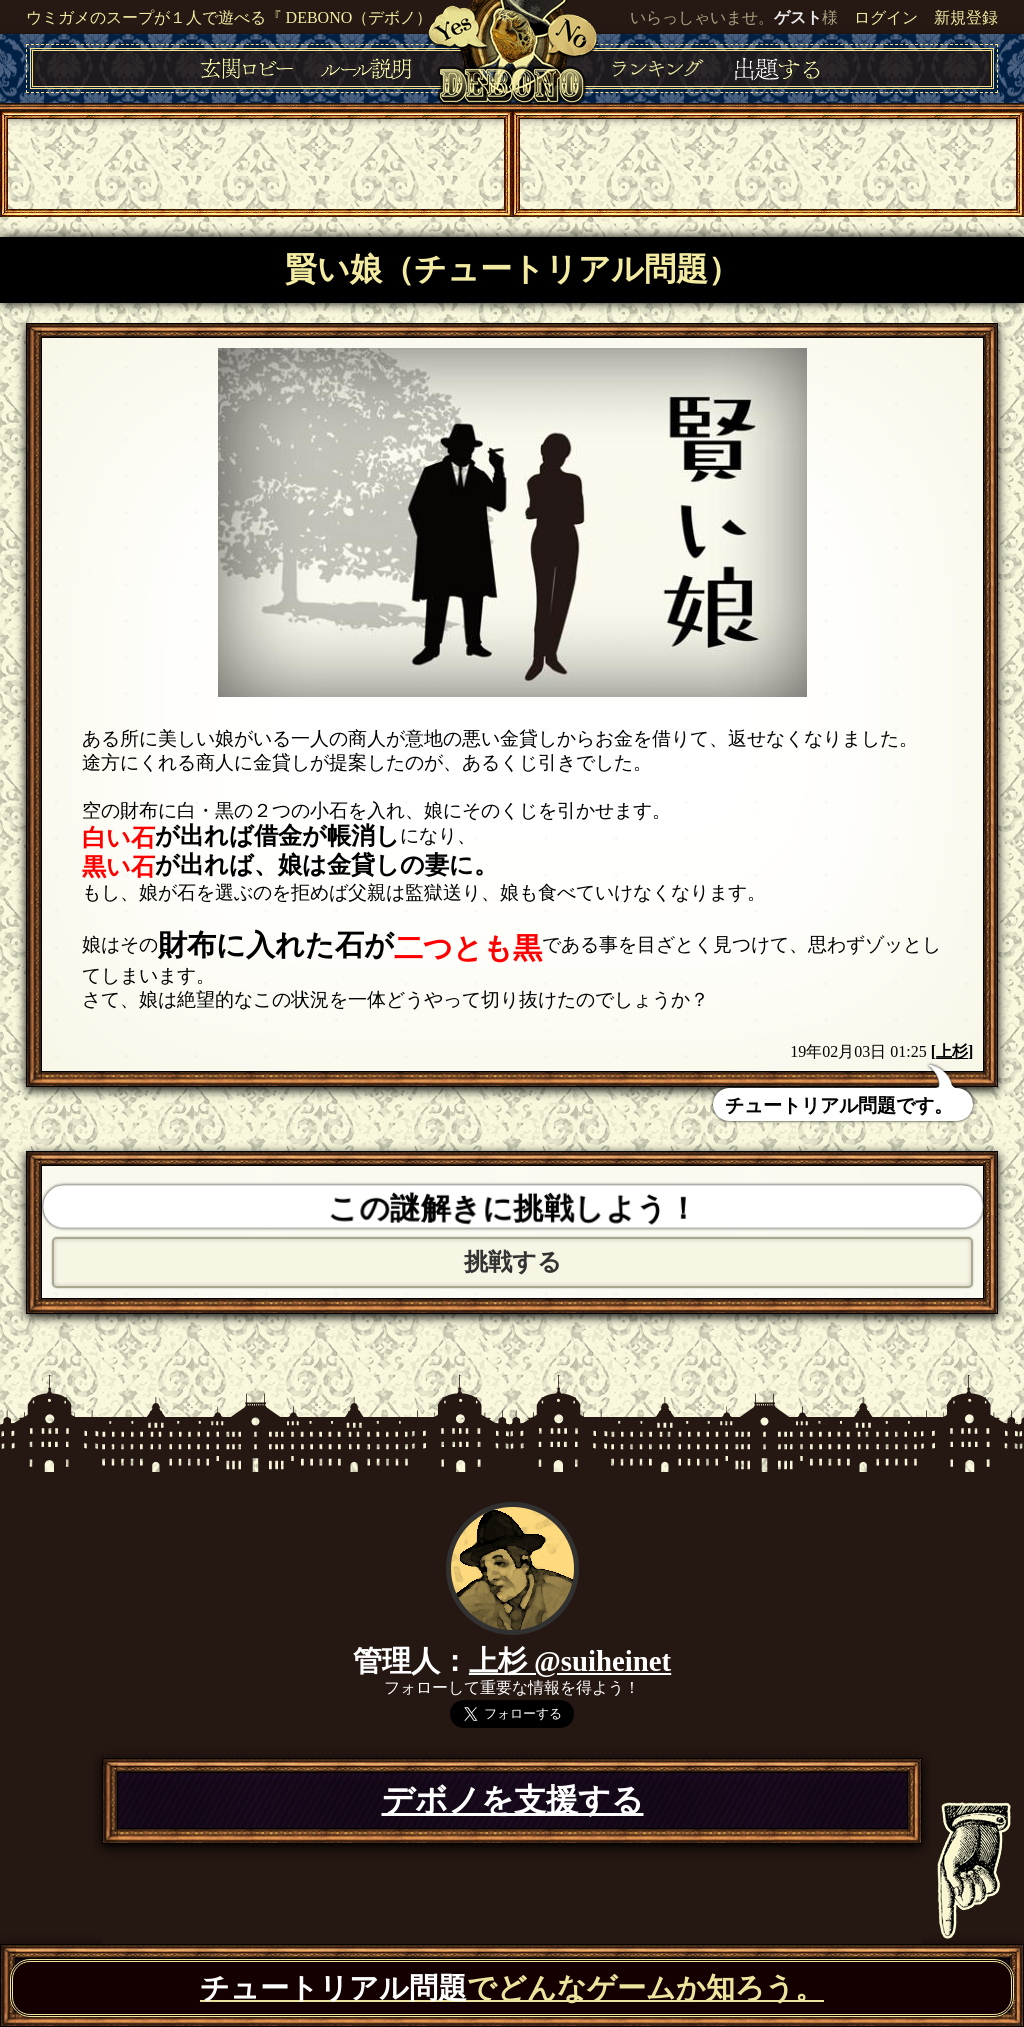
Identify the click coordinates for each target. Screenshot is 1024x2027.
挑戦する (513, 1262)
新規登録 (966, 17)
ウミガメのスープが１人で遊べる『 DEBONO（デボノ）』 (237, 17)
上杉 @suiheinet (570, 1661)
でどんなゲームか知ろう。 (512, 1988)
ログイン (886, 17)
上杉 (952, 1051)
